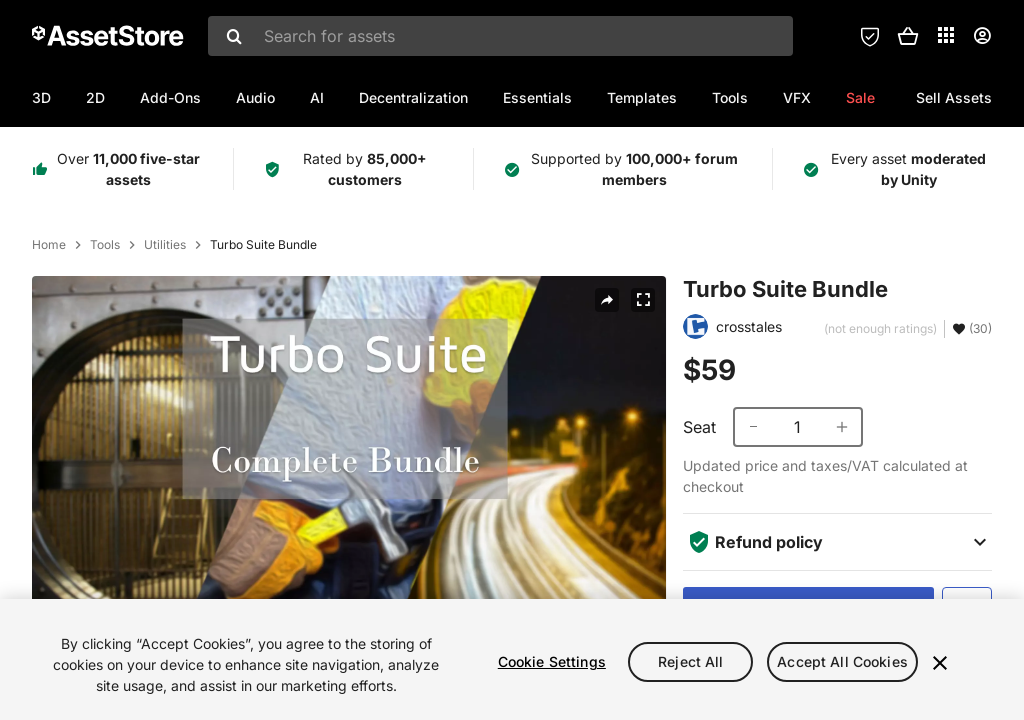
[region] (512, 659)
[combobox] (500, 36)
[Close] (940, 663)
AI (317, 97)
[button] (908, 36)
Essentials (537, 97)
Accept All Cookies (842, 661)
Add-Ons (170, 97)
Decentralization (413, 97)
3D (41, 97)
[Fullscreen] (643, 300)
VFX (797, 97)
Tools (730, 97)
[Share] (607, 300)
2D (95, 97)
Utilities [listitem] (165, 245)
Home (49, 245)
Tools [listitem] (105, 245)
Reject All (690, 661)
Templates (642, 97)
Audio (255, 97)
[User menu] (982, 36)
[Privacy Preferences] (870, 36)
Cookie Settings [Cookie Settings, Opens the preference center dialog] (552, 661)
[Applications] (946, 35)
